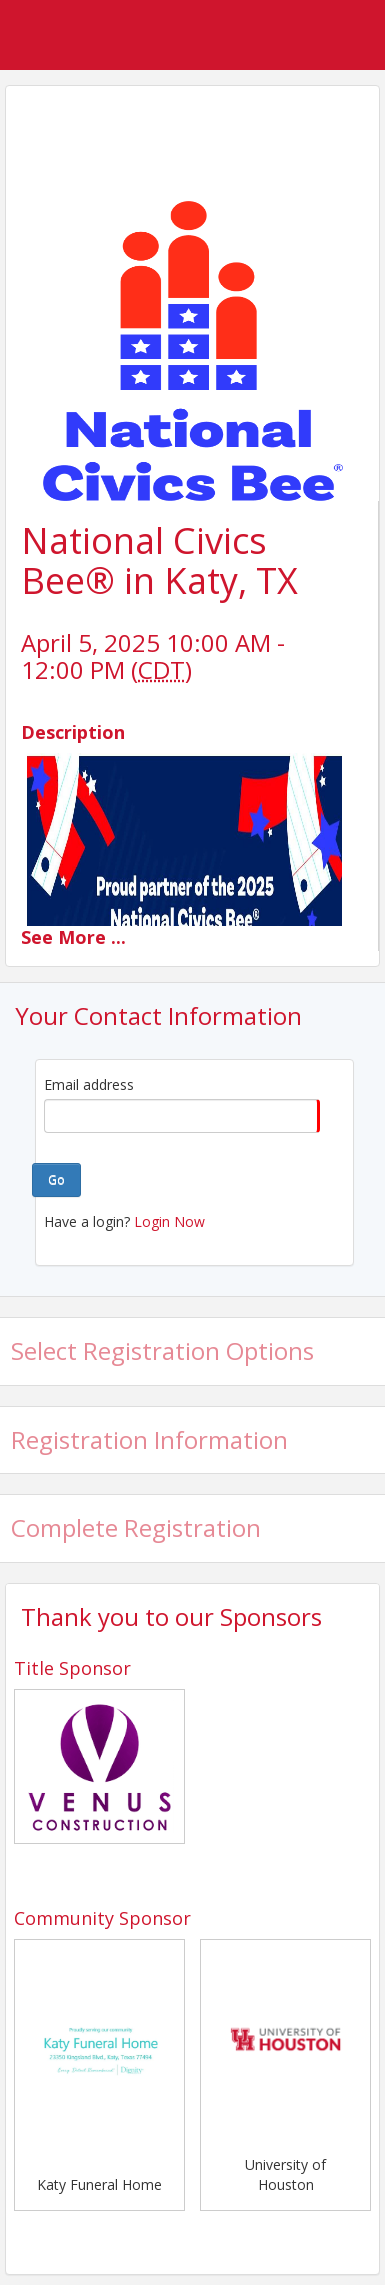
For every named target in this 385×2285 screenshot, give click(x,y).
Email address (89, 1084)
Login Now (169, 1221)
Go (56, 1179)
